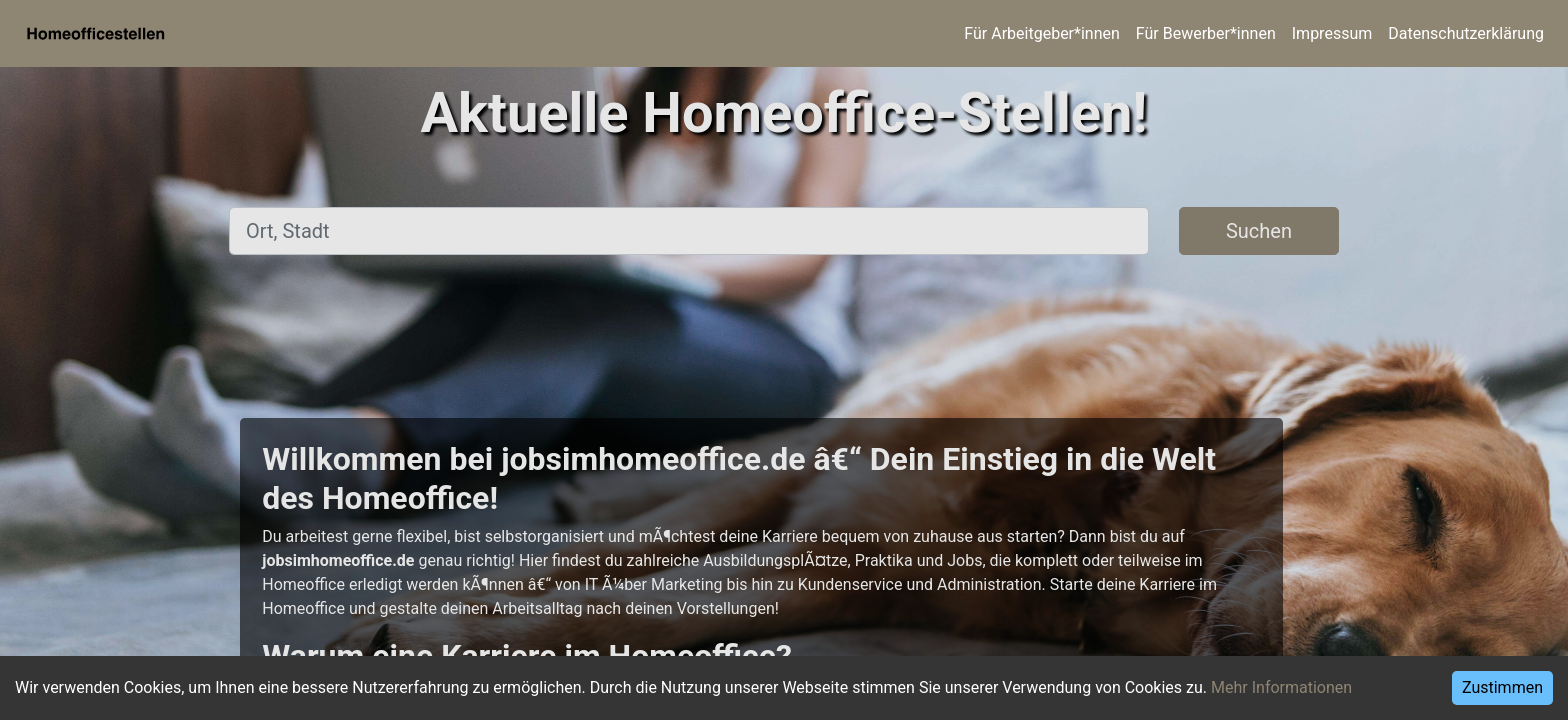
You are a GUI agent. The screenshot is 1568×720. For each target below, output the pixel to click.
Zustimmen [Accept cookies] (1502, 687)
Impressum (1332, 33)
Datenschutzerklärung (1466, 33)
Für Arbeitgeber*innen (1041, 33)
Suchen (1259, 231)
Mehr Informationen (1281, 687)
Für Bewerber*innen (1206, 33)
